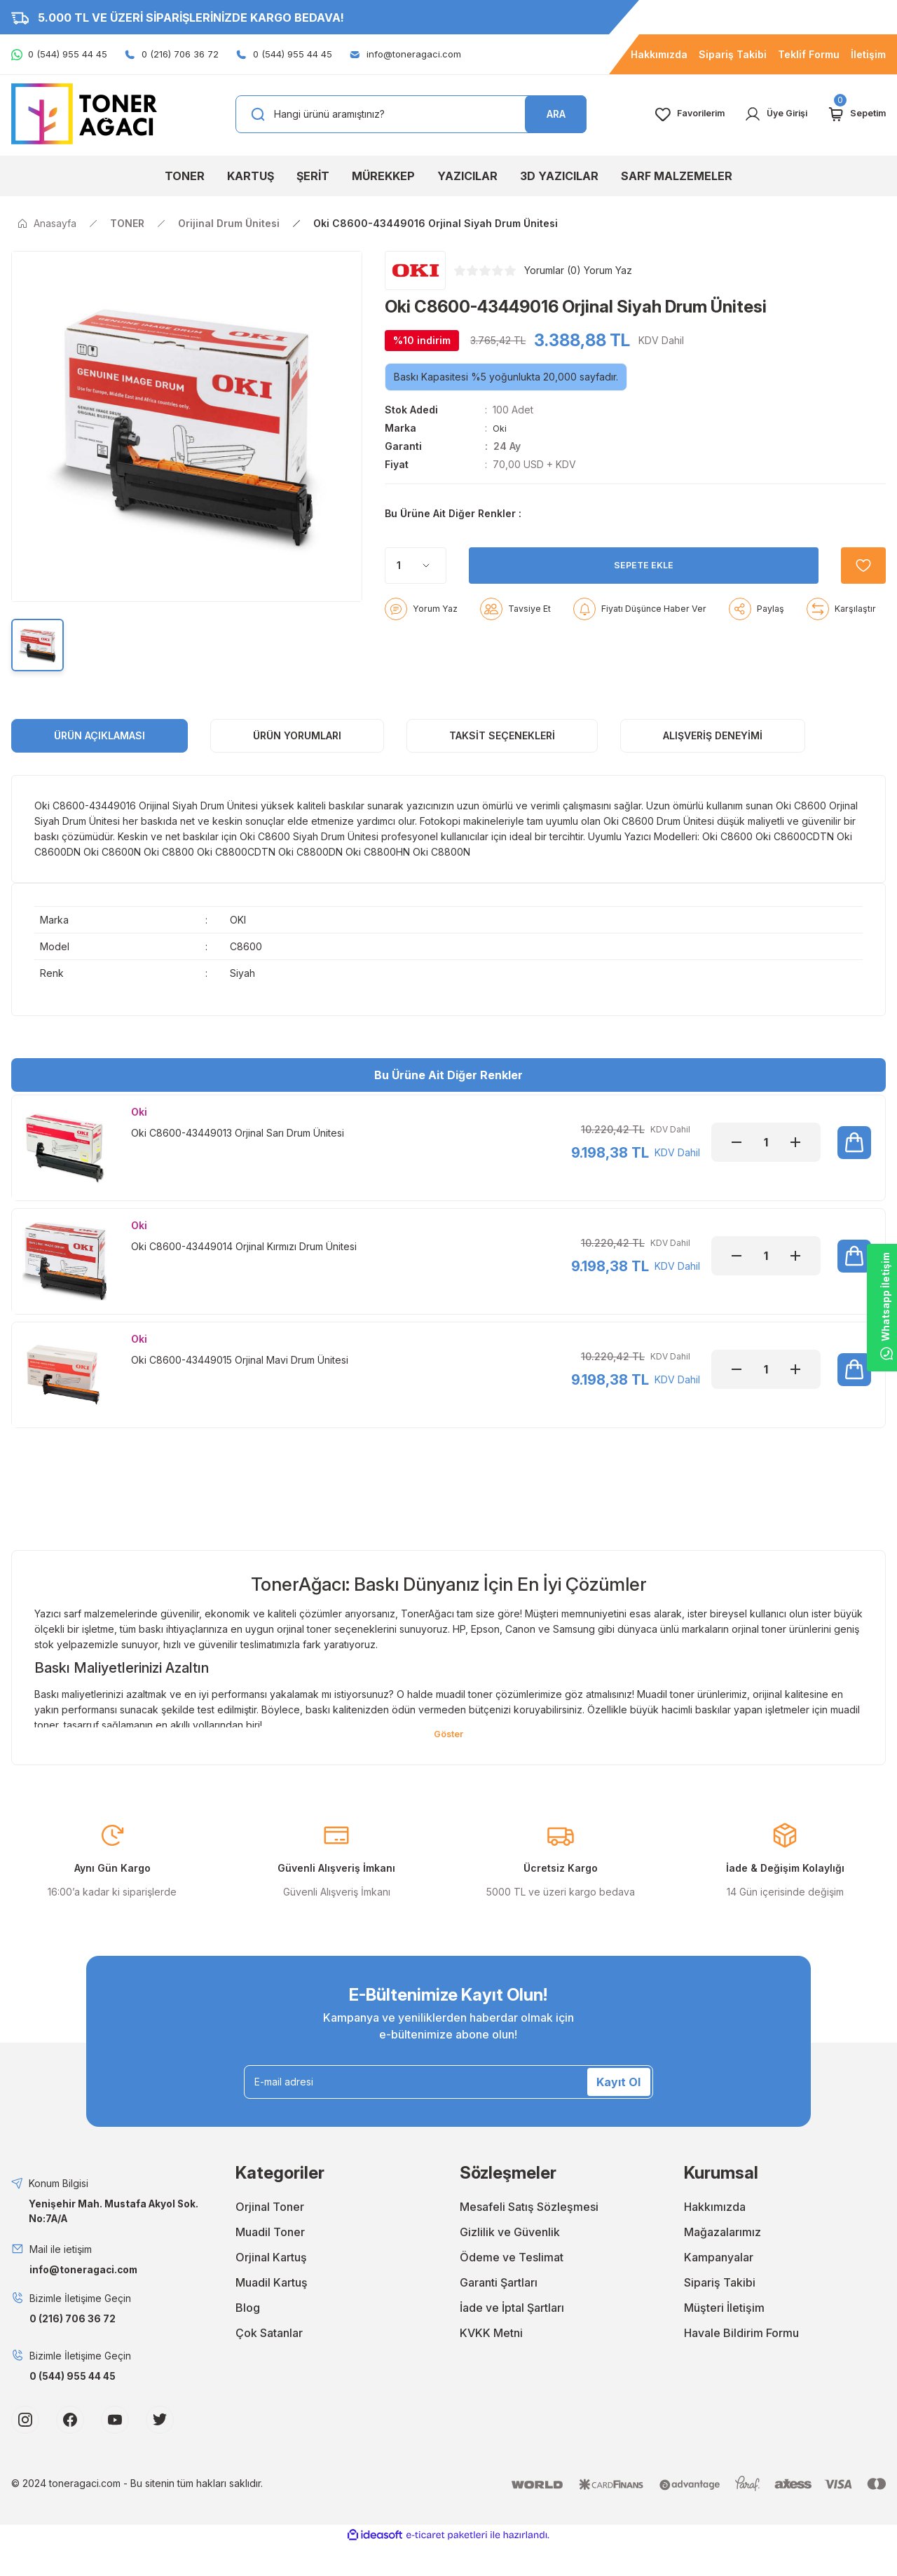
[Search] (411, 114)
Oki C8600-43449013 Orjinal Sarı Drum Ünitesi (237, 1150)
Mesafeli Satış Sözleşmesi (529, 2238)
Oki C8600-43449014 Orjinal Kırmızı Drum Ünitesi (244, 1268)
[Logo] (84, 113)
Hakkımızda (715, 2238)
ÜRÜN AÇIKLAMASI (99, 753)
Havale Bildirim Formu (741, 2364)
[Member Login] (767, 114)
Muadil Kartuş (271, 2313)
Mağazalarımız (722, 2263)
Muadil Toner (270, 2263)
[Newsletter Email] (448, 2113)
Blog (247, 2338)
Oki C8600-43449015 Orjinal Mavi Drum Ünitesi (239, 1386)
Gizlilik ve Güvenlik (510, 2263)
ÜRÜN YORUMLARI (297, 753)
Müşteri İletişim (724, 2338)
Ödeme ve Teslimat (511, 2288)
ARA (556, 114)
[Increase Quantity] (795, 1159)
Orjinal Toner (269, 2238)
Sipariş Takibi (719, 2313)
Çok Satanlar (269, 2364)
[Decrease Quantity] (736, 1159)
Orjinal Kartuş (271, 2288)
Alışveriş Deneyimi (712, 753)
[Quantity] (415, 600)
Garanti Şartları (498, 2313)
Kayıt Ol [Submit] (618, 2113)
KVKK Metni (491, 2364)
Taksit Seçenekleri (502, 753)
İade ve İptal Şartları (512, 2338)
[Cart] (854, 114)
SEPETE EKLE (635, 600)
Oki (500, 428)
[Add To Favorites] (855, 600)
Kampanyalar (718, 2288)
